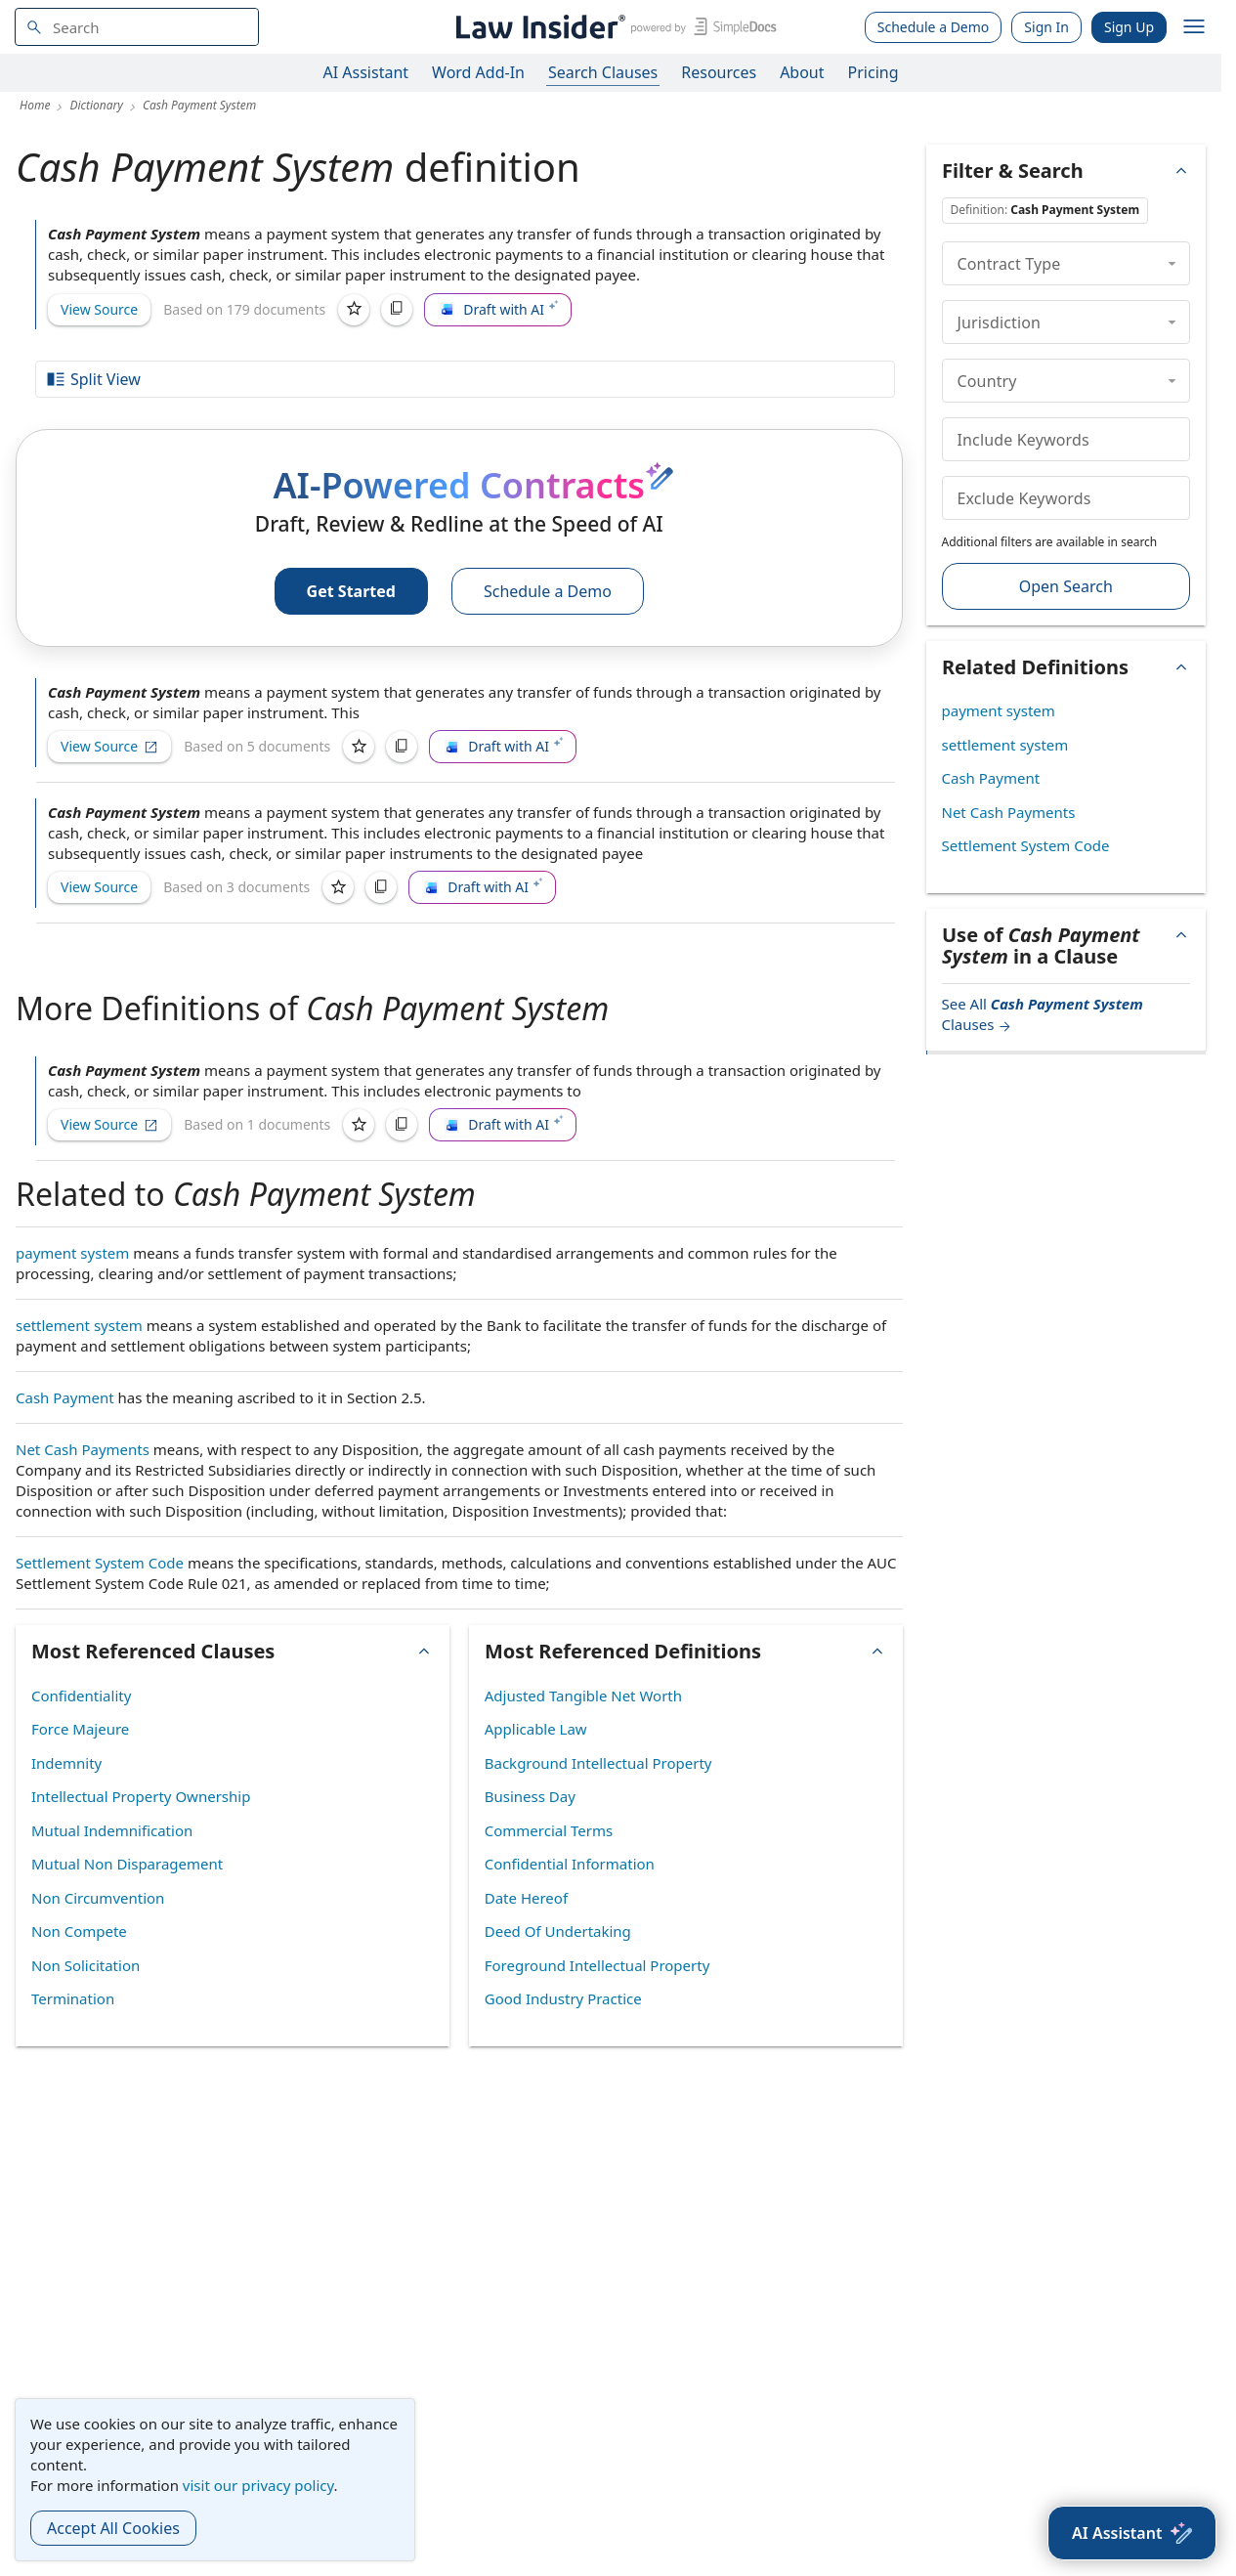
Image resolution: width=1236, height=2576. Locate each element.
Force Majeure (80, 1729)
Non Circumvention (97, 1898)
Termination (72, 1998)
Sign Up (1129, 27)
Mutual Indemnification (111, 1830)
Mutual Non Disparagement (127, 1863)
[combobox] (137, 27)
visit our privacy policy (258, 2485)
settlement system (79, 1325)
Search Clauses (603, 72)
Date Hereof (526, 1898)
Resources (718, 72)
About (802, 72)
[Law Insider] (613, 27)
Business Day (530, 1796)
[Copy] (396, 309)
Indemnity (66, 1763)
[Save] (353, 309)
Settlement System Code (100, 1562)
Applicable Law (536, 1729)
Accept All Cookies (113, 2528)
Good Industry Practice (563, 1998)
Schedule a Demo (933, 27)
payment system (72, 1253)
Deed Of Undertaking (558, 1931)
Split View (93, 379)
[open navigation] (1194, 27)
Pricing (873, 72)
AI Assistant (366, 72)
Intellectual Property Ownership (140, 1796)
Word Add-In (478, 72)
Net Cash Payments (82, 1449)
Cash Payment (65, 1397)
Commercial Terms (549, 1830)
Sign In (1046, 27)
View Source (99, 309)
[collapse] (1172, 262)
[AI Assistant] (1131, 2533)
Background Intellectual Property (598, 1763)
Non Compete (79, 1931)
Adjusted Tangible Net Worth (583, 1695)
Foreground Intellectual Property (597, 1965)
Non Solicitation (85, 1965)
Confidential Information (570, 1863)
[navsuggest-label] (137, 27)
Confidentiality (81, 1695)
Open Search (1066, 586)
